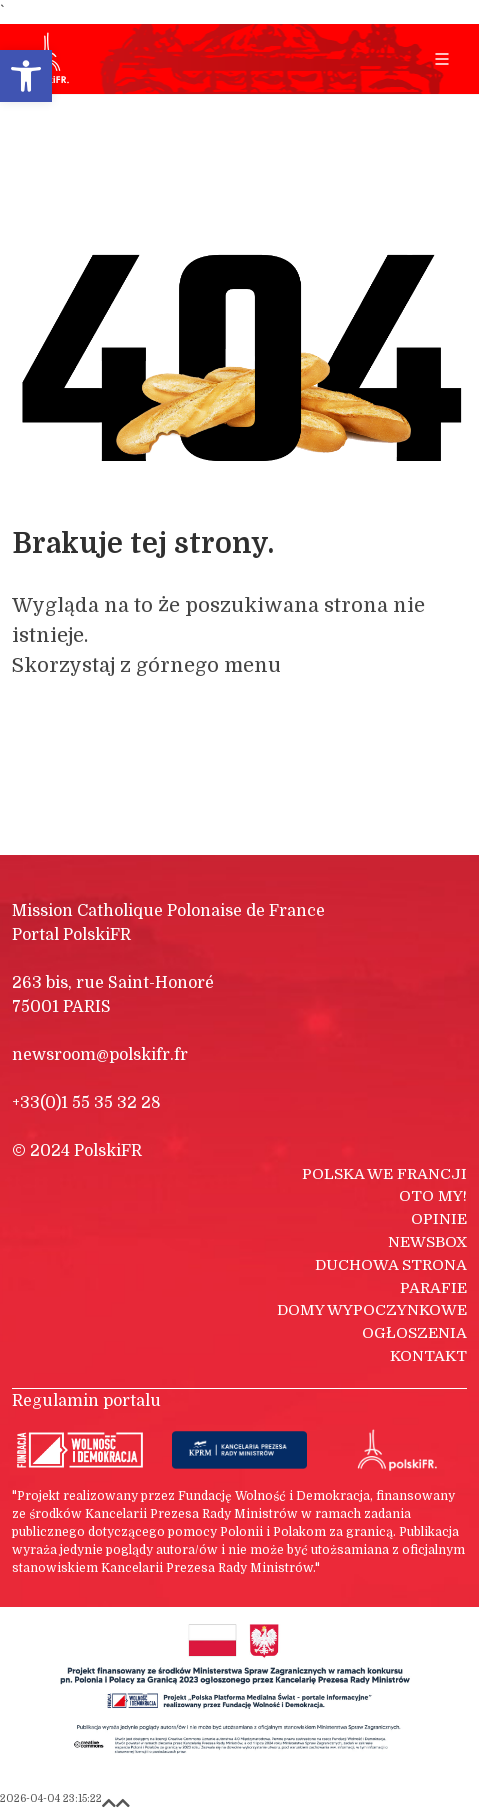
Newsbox (427, 1242)
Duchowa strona (391, 1265)
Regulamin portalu (86, 1401)
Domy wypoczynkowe (372, 1310)
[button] (26, 76)
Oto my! (433, 1196)
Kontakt (428, 1356)
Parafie (433, 1288)
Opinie (439, 1219)
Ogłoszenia (414, 1333)
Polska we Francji (384, 1174)
